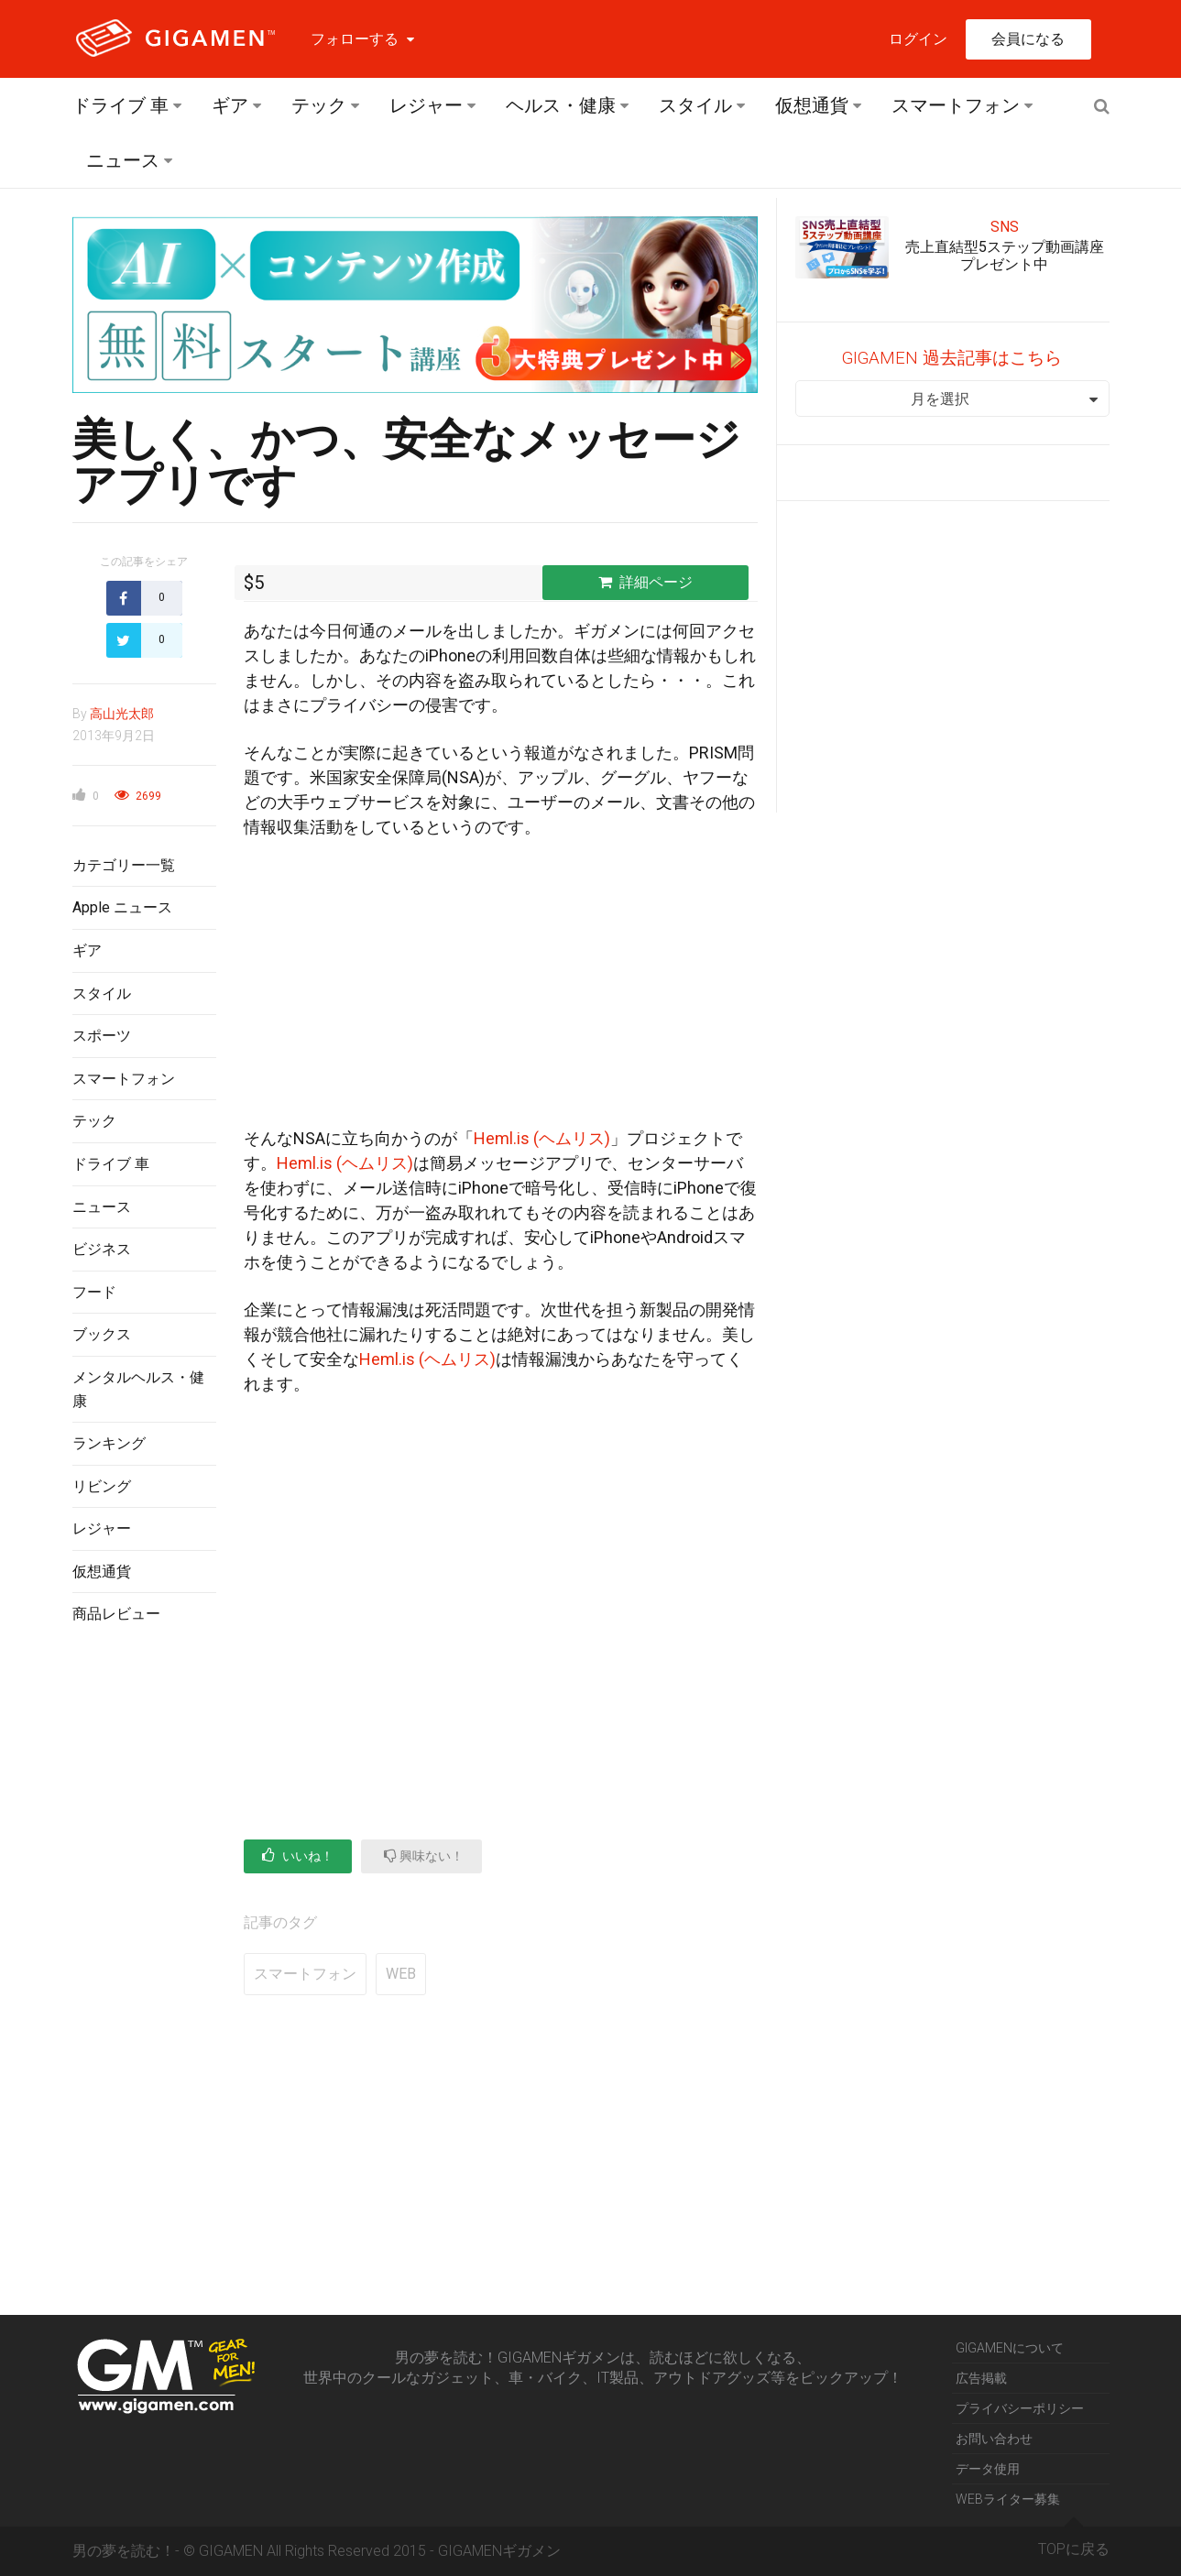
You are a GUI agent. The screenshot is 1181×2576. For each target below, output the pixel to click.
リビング (101, 1486)
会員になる (1028, 39)
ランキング (109, 1443)
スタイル (695, 105)
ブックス (101, 1334)
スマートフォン (955, 105)
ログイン (918, 39)
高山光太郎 (122, 713)
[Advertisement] (144, 1937)
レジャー (426, 105)
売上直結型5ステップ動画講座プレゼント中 (1004, 255)
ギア (230, 105)
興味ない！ (424, 1855)
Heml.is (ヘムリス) (542, 1138)
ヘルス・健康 (561, 105)
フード (94, 1292)
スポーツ (101, 1035)
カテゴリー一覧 (123, 865)
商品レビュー (116, 1613)
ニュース (122, 160)
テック (318, 105)
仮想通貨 (811, 105)
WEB (401, 1973)
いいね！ (298, 1855)
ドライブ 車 (120, 105)
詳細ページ (645, 582)
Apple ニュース (122, 907)
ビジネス (101, 1249)
